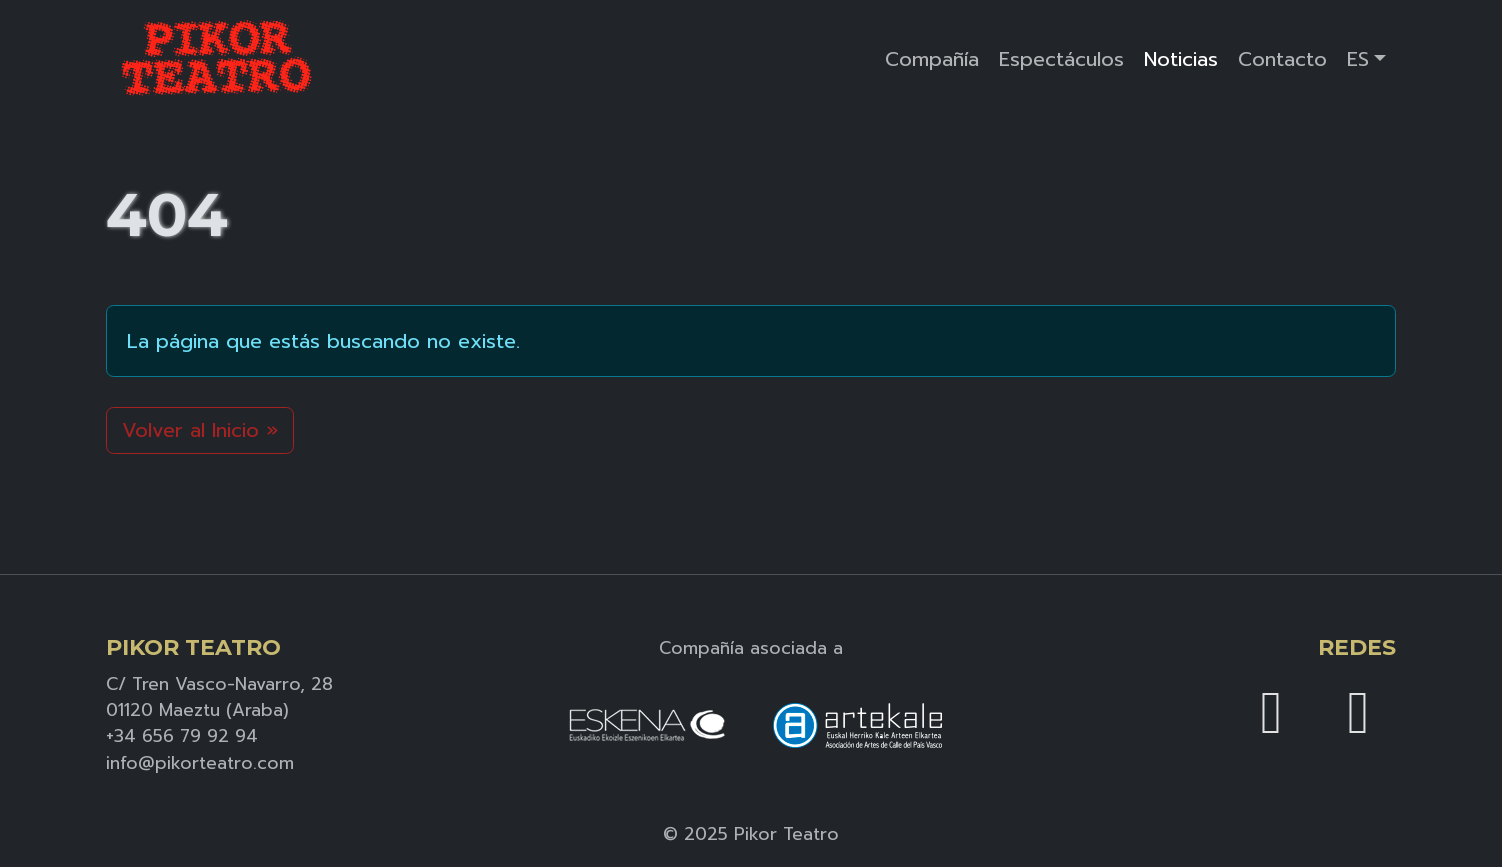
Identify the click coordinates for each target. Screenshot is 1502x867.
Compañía (932, 59)
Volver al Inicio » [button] (200, 430)
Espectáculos (1061, 59)
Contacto (1282, 59)
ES (1358, 59)
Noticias (1181, 59)
